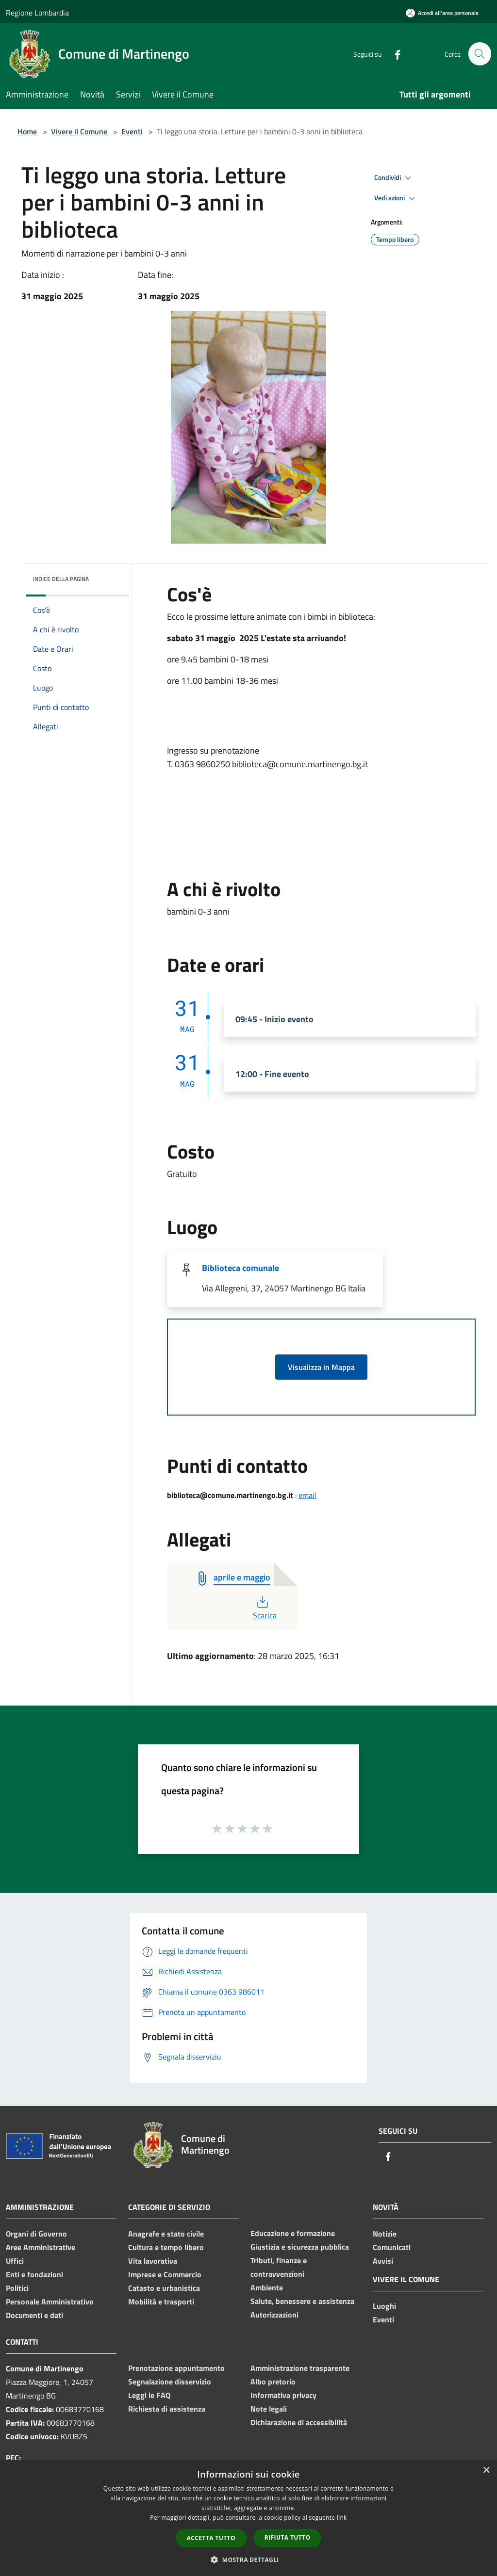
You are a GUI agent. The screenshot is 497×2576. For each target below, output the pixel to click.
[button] (248, 2559)
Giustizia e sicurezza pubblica (299, 2247)
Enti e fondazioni (34, 2274)
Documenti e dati (34, 2315)
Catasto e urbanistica (164, 2288)
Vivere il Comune (80, 131)
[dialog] (248, 2518)
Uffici (15, 2261)
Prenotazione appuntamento (176, 2368)
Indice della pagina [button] (61, 578)
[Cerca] (479, 53)
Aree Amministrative (40, 2247)
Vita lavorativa (152, 2261)
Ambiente (266, 2287)
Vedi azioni (396, 198)
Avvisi (383, 2261)
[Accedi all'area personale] (442, 12)
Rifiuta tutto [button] (288, 2537)
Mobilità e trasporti (161, 2301)
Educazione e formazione (292, 2233)
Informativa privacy (283, 2395)
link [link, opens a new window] (342, 2517)
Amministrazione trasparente (299, 2368)
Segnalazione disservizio (169, 2381)
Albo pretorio (273, 2381)
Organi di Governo (36, 2233)
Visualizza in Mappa (321, 1367)
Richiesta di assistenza (166, 2409)
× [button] (486, 2470)
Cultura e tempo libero (166, 2247)
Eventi (132, 131)
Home (27, 131)
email (307, 1495)
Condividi (394, 178)
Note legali (268, 2409)
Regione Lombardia (37, 12)
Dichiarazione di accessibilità (298, 2422)
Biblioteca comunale (240, 1267)
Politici (17, 2288)
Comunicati (392, 2247)
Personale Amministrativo (50, 2301)
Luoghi (384, 2306)
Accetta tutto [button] (211, 2538)
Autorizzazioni (274, 2314)
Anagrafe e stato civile (166, 2233)
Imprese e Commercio (164, 2274)
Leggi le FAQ (149, 2395)
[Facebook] (393, 53)
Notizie (385, 2233)
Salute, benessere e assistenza (302, 2301)
